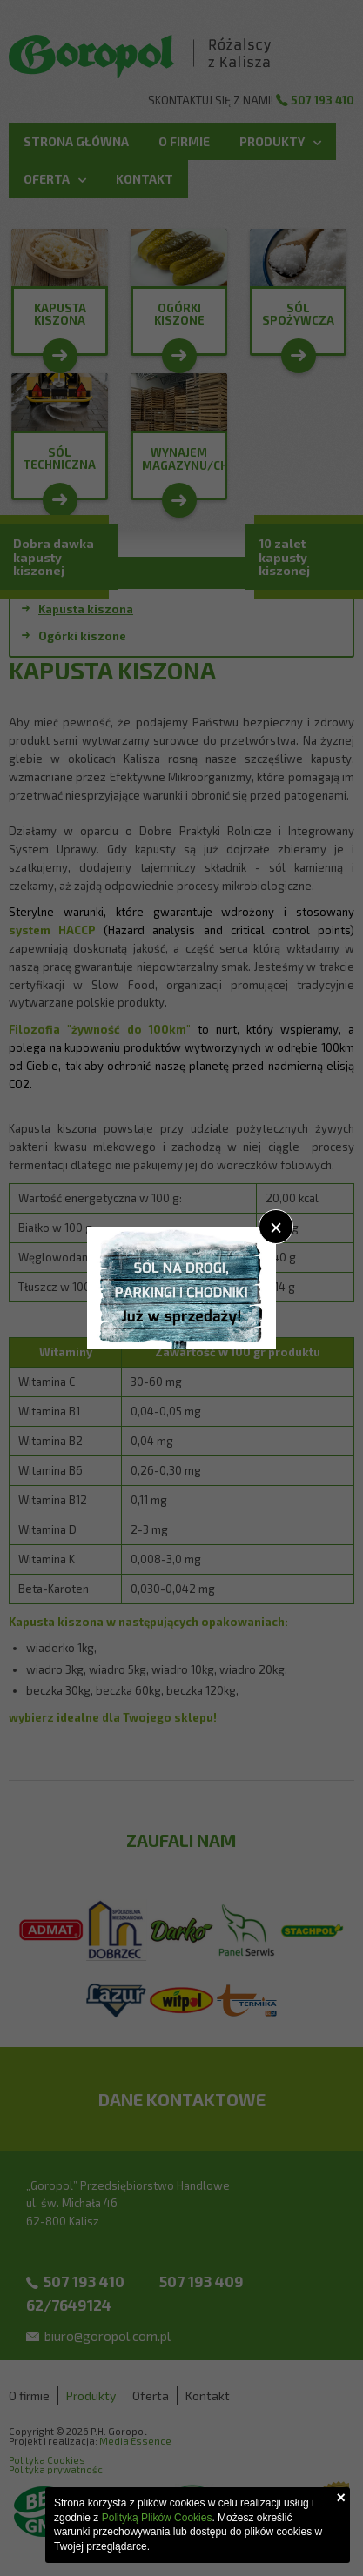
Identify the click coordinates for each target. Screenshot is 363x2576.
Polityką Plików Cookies (157, 2518)
